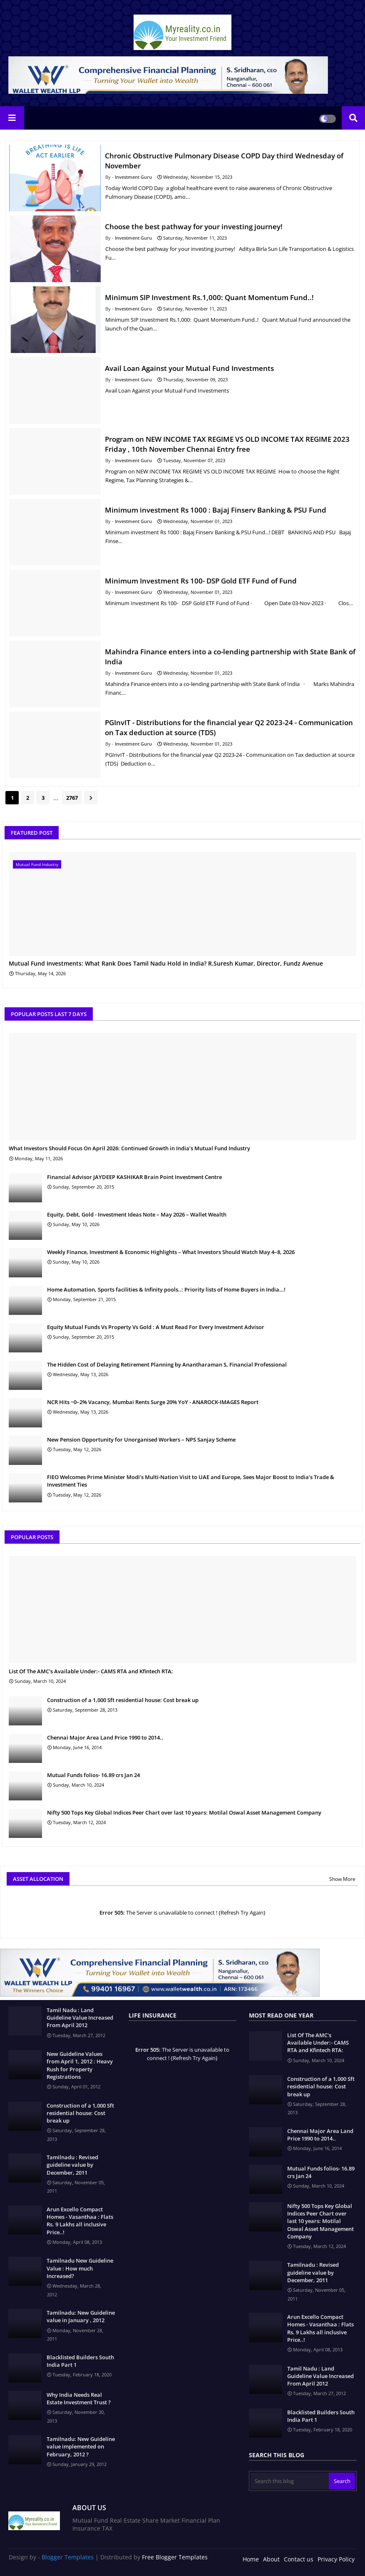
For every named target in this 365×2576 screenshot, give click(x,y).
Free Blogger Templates (175, 2557)
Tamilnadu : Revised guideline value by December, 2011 (72, 2164)
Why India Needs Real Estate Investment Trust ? (79, 2398)
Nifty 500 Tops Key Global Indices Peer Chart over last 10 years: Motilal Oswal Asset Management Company (184, 1812)
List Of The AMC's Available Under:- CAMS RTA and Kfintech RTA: (91, 1671)
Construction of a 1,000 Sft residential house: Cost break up (123, 1700)
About (271, 2559)
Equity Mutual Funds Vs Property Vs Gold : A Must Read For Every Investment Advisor (155, 1327)
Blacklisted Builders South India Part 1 (80, 2360)
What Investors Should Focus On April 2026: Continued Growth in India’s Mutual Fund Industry (129, 1148)
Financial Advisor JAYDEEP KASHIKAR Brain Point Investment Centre (134, 1177)
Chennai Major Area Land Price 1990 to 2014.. (105, 1737)
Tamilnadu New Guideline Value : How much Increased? (80, 2268)
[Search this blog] (290, 2481)
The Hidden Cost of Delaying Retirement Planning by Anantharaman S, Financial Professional (167, 1364)
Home (251, 2559)
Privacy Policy (336, 2559)
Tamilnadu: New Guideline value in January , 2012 (81, 2316)
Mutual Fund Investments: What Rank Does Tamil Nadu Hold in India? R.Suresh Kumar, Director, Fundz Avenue (166, 963)
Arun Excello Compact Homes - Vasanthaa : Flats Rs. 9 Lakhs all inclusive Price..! (80, 2220)
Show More (342, 1879)
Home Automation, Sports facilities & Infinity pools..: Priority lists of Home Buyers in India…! (166, 1289)
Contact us (298, 2559)
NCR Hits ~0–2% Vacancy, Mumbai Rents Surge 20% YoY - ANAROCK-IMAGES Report (152, 1402)
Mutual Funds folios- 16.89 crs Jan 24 (93, 1775)
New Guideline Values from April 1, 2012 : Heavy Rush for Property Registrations (80, 2065)
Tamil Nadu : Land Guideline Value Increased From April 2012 (80, 2017)
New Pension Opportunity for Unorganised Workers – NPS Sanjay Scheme (141, 1439)
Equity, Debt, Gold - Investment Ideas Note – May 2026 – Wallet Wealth (136, 1214)
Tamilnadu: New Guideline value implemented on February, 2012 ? (81, 2446)
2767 (72, 797)
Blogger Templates (68, 2557)
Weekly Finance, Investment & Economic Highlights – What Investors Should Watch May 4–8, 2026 (171, 1252)
